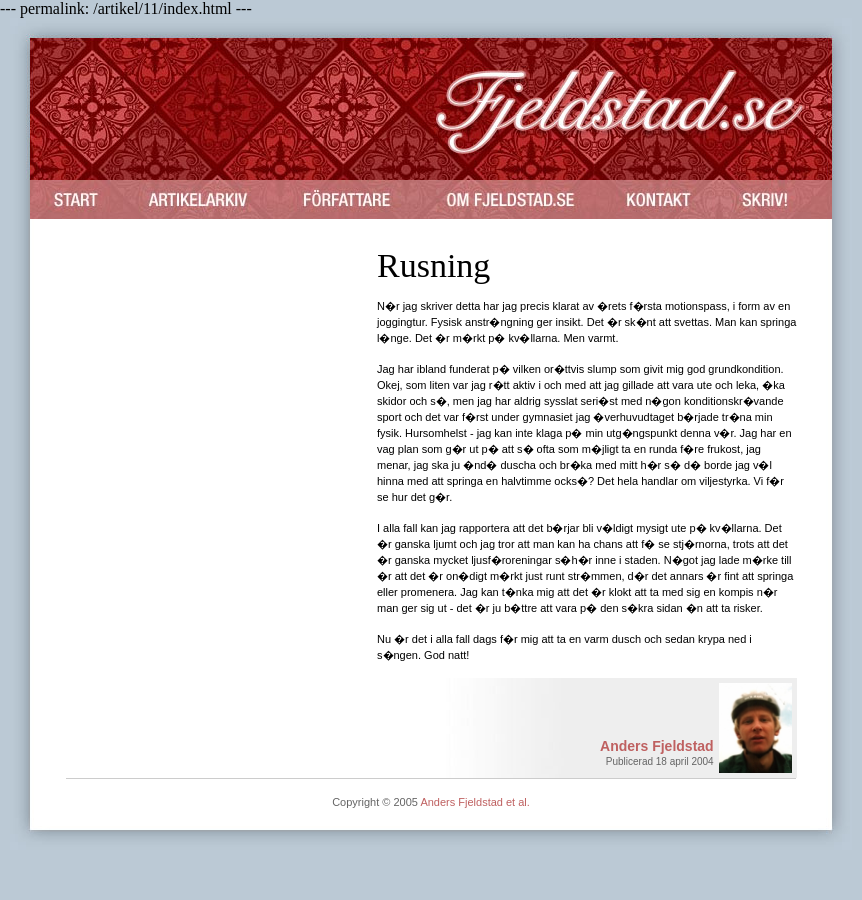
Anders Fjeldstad (657, 746)
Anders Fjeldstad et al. (474, 802)
